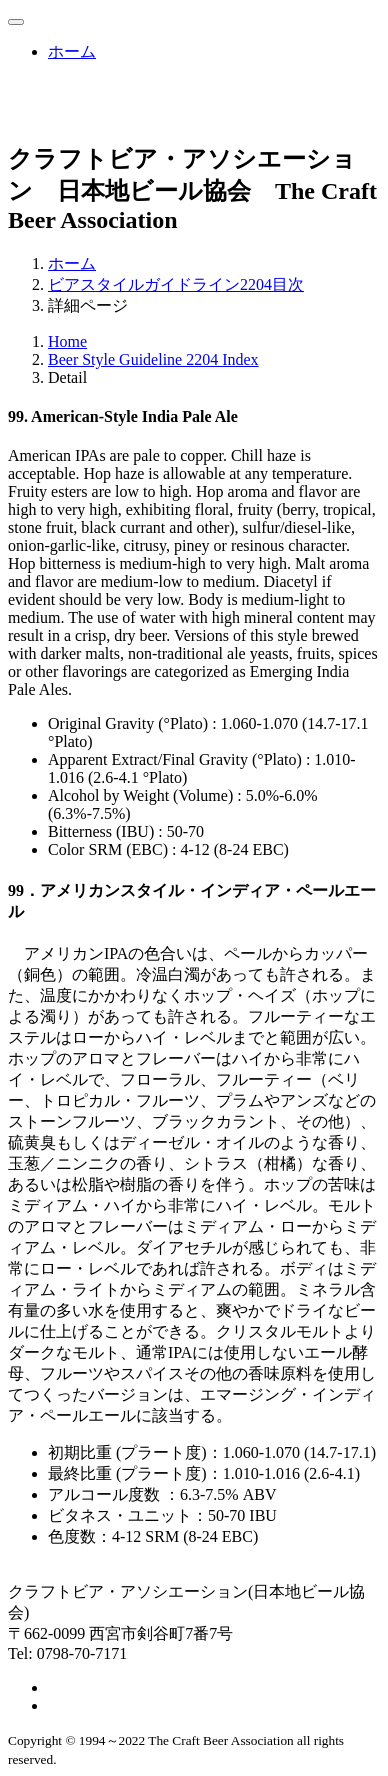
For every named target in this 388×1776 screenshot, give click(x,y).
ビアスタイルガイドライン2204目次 (176, 284)
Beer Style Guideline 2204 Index (153, 359)
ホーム (72, 51)
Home (67, 341)
